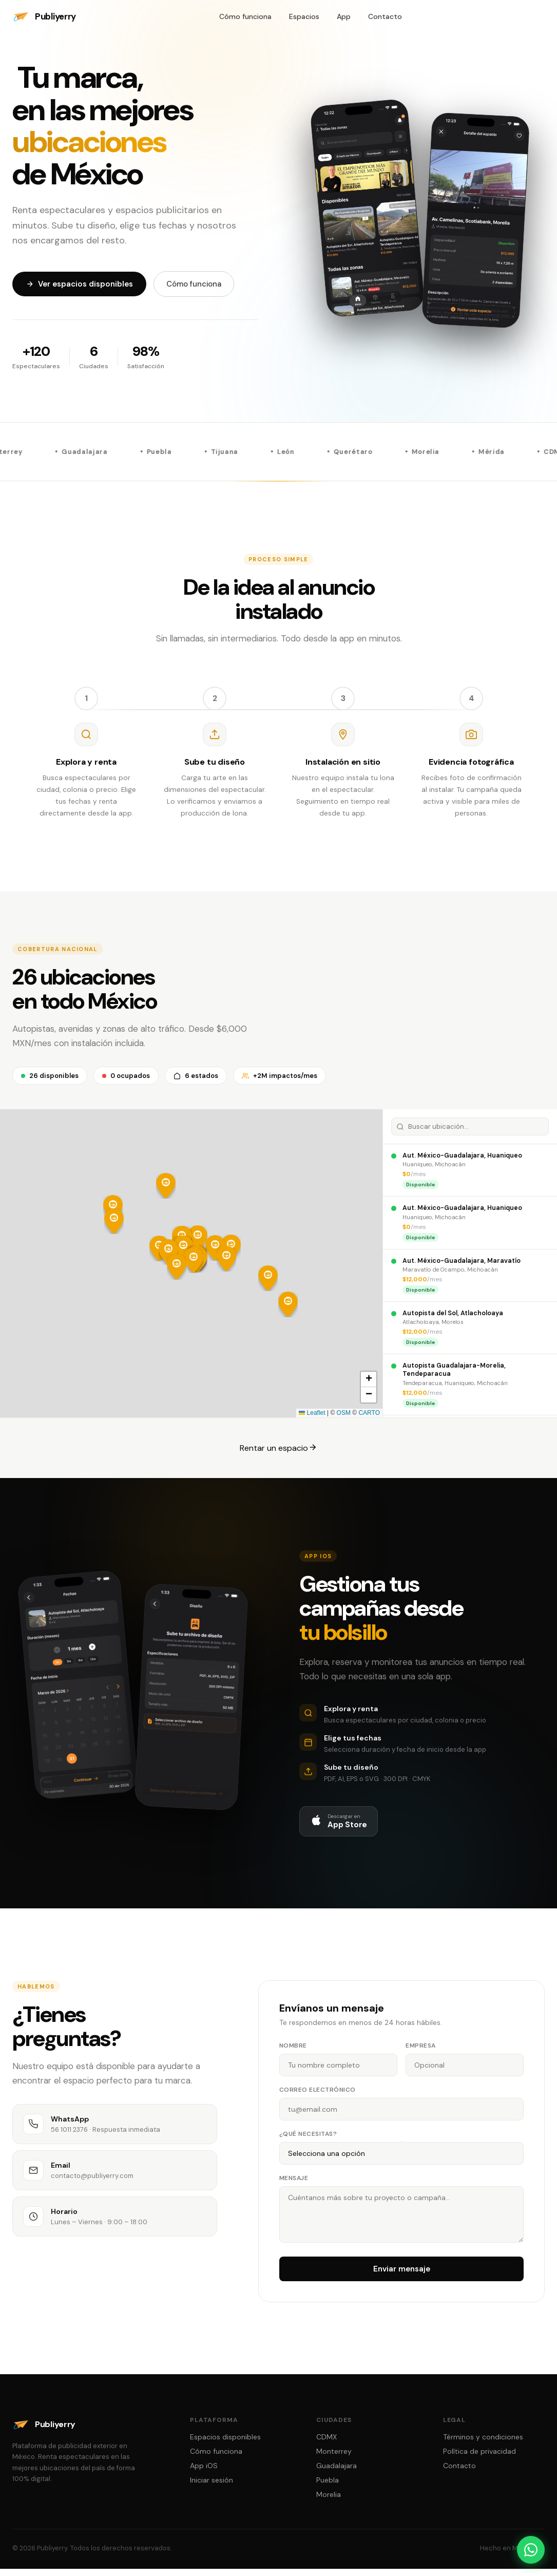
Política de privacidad (479, 2459)
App (344, 16)
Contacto (385, 16)
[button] (288, 1312)
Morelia (328, 2502)
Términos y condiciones (483, 2445)
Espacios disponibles (225, 2445)
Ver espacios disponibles (79, 284)
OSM (344, 1421)
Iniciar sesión (211, 2488)
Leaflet (312, 1421)
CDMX (326, 2445)
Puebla (327, 2488)
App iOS (204, 2473)
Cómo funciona (245, 16)
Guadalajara (336, 2473)
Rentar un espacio (278, 1456)
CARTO (369, 1421)
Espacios (304, 16)
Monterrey (334, 2459)
